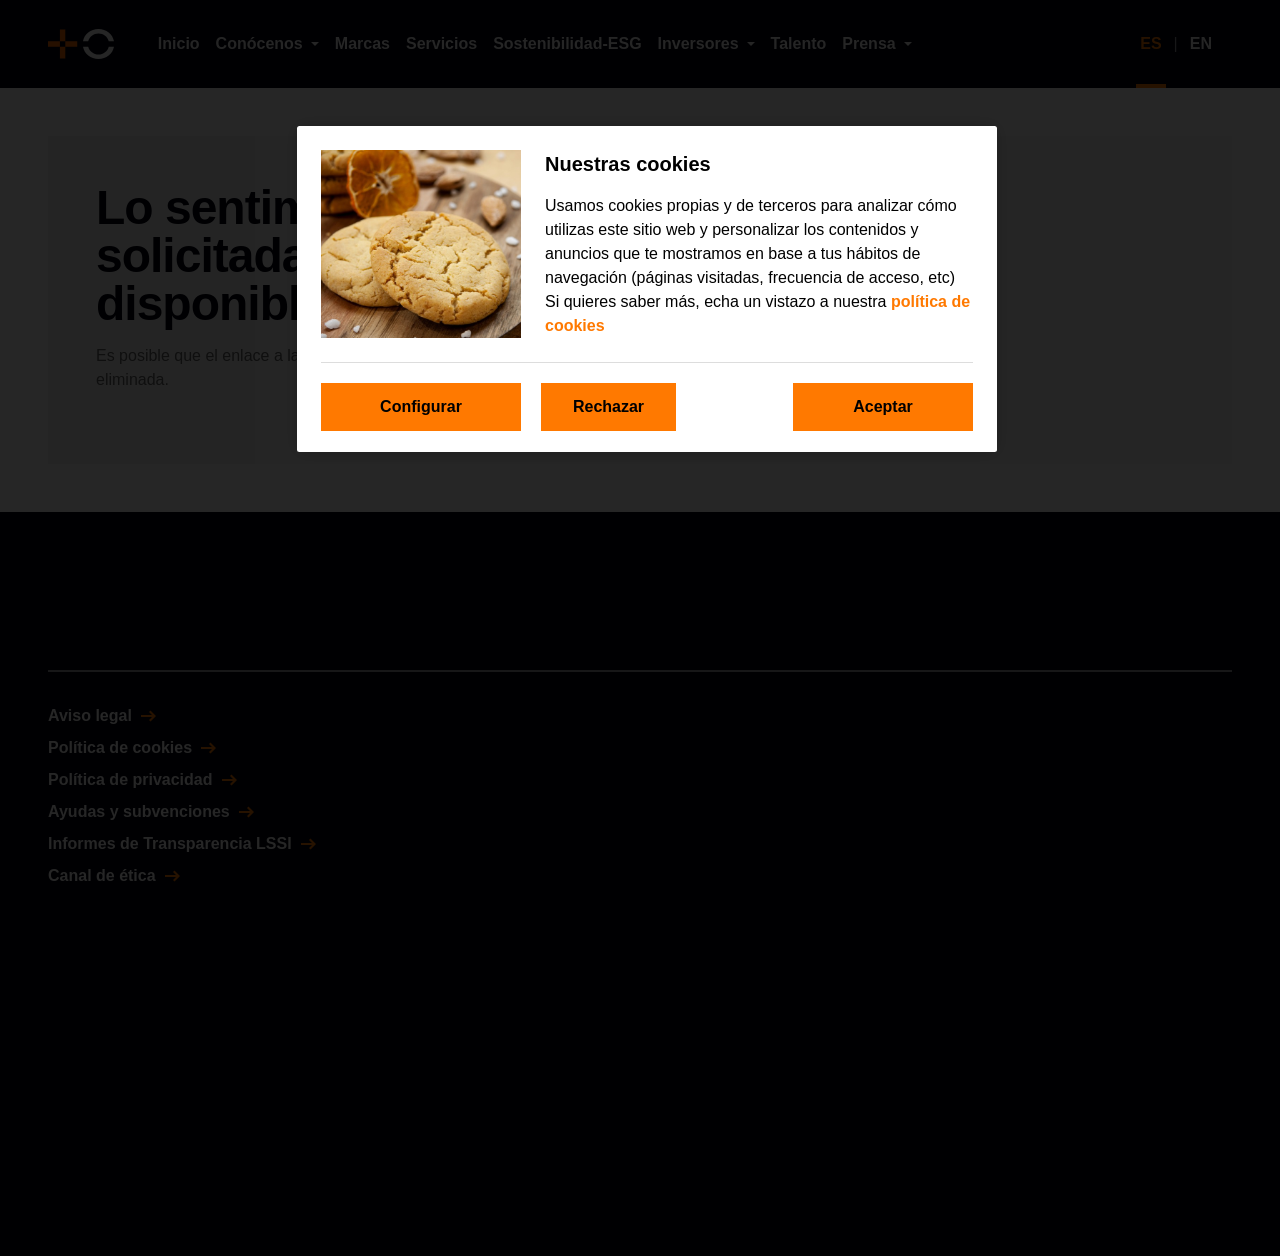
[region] (647, 289)
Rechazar (608, 406)
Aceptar (883, 406)
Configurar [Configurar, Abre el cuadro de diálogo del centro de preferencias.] (421, 406)
